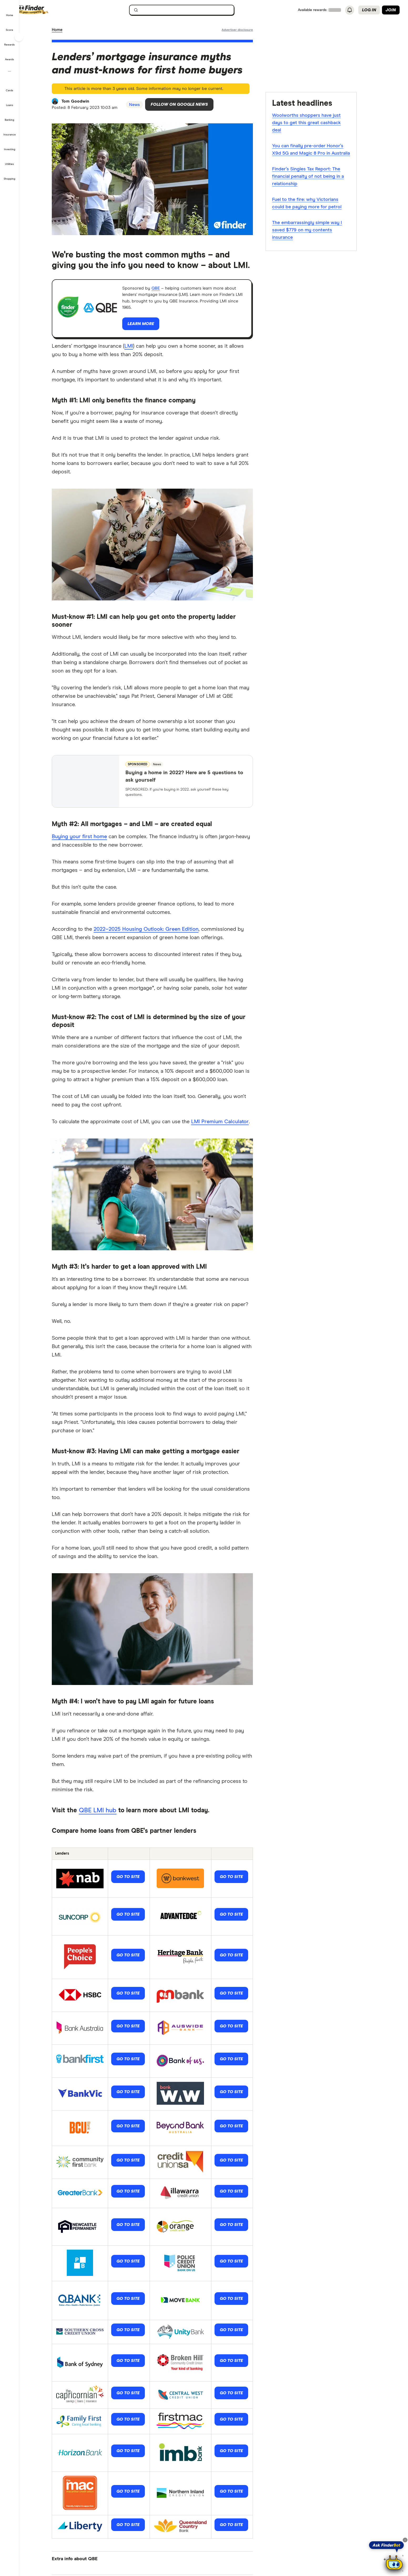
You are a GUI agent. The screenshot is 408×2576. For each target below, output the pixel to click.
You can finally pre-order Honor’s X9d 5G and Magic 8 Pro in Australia (320, 150)
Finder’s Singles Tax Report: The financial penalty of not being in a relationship (317, 177)
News (83, 30)
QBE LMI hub (107, 1816)
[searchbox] (191, 10)
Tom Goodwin (86, 103)
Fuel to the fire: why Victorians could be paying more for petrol (316, 204)
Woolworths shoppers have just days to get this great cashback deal (316, 123)
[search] (194, 11)
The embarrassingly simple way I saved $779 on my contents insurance (316, 231)
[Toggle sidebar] (19, 37)
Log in (369, 10)
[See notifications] (350, 10)
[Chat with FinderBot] (394, 2563)
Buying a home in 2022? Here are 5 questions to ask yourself (193, 782)
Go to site (137, 1883)
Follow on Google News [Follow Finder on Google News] (196, 107)
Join (391, 10)
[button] (9, 11)
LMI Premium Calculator (229, 1127)
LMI (138, 352)
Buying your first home (88, 842)
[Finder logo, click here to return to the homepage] (56, 10)
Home (66, 30)
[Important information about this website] (246, 30)
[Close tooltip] (405, 2540)
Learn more (150, 331)
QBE (168, 292)
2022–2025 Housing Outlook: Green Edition (155, 935)
